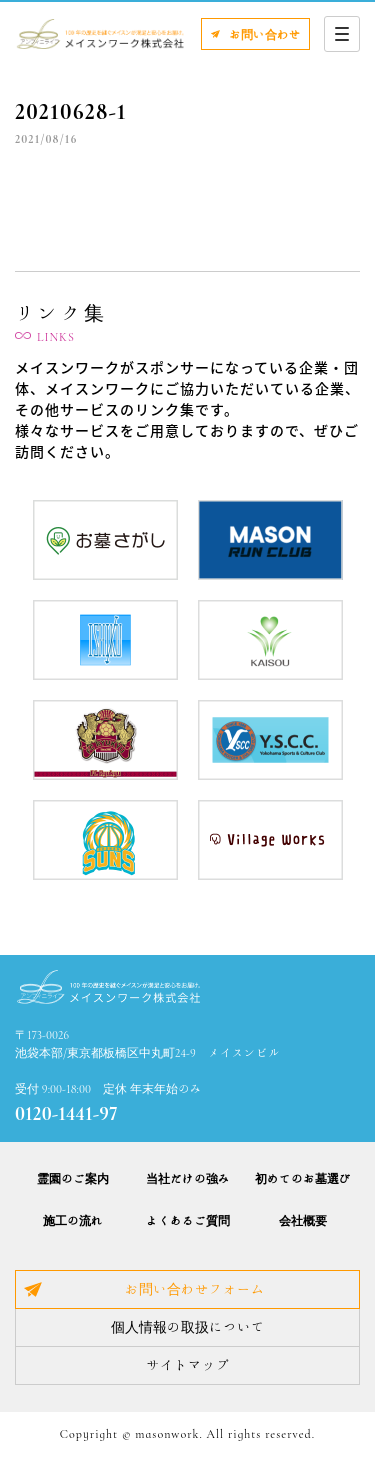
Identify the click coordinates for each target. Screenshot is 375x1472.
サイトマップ (188, 1365)
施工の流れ (73, 1220)
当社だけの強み (188, 1178)
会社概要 (303, 1220)
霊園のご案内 (73, 1178)
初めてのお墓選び (303, 1178)
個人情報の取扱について (188, 1327)
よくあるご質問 (188, 1220)
